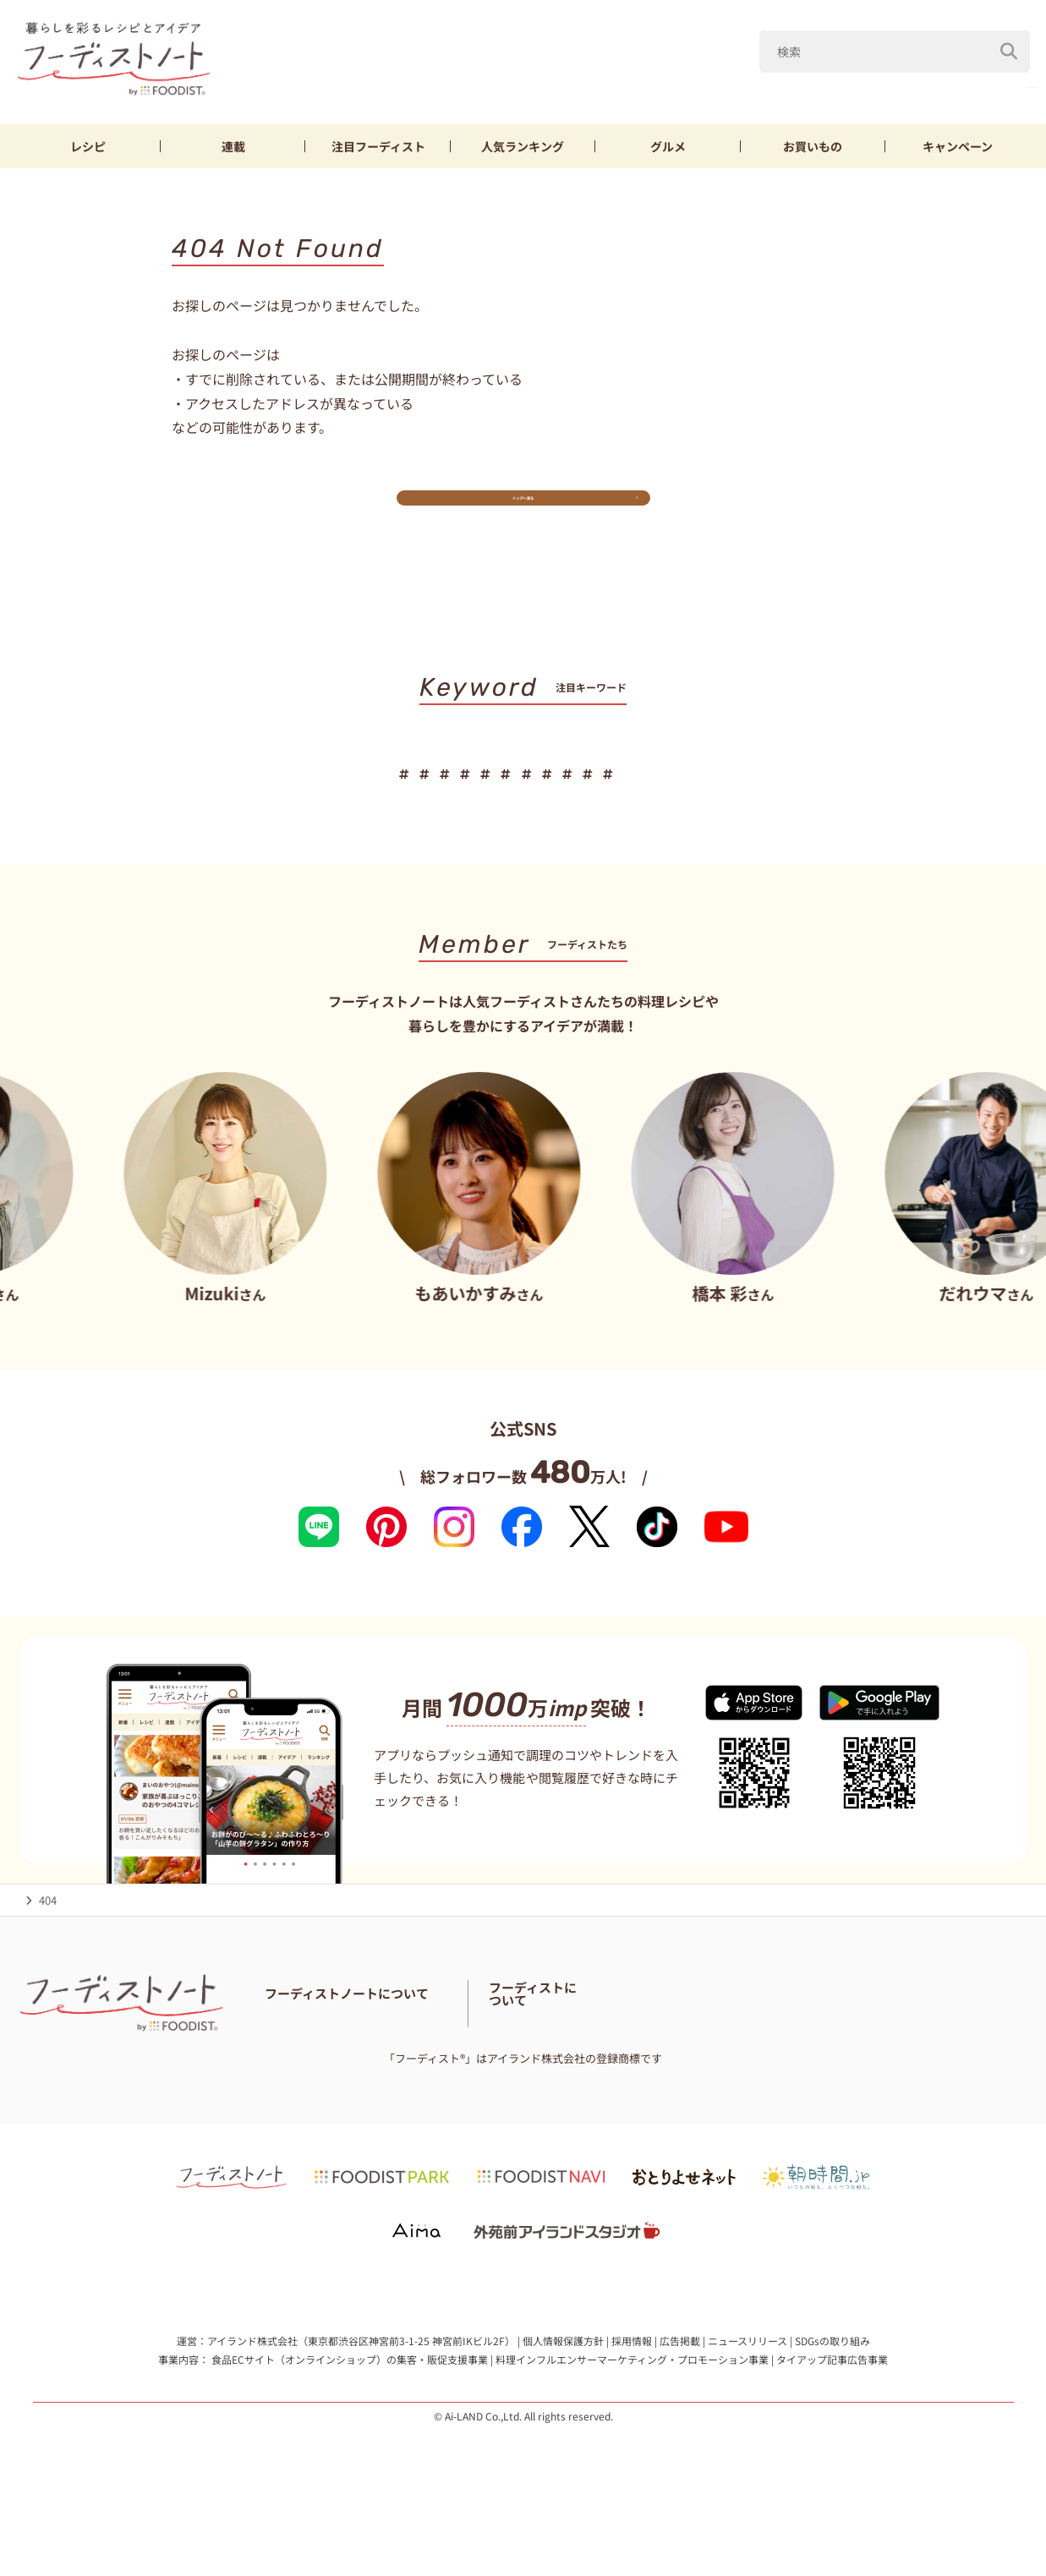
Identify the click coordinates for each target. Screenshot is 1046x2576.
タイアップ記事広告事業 (832, 2409)
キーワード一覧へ (523, 847)
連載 (233, 146)
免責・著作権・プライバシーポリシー (618, 2072)
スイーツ (905, 794)
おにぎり (767, 794)
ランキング (522, 146)
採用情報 (631, 2391)
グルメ (668, 146)
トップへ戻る (522, 512)
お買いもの (812, 146)
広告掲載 (680, 2391)
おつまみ (686, 794)
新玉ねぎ (808, 83)
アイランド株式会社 (252, 2391)
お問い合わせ (298, 2072)
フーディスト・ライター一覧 (645, 2051)
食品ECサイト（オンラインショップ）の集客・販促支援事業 (349, 2409)
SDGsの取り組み (832, 2391)
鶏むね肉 (893, 83)
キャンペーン (958, 146)
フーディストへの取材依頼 (941, 2061)
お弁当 (612, 794)
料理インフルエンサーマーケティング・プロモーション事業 (632, 2409)
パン (837, 794)
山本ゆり (637, 83)
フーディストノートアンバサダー (479, 2051)
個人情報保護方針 (563, 2391)
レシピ (88, 146)
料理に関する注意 (388, 2072)
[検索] (1009, 41)
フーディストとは (819, 2061)
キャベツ (722, 83)
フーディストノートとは (325, 2051)
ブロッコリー (989, 83)
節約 (549, 794)
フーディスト (378, 146)
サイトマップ (479, 2072)
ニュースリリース (747, 2391)
